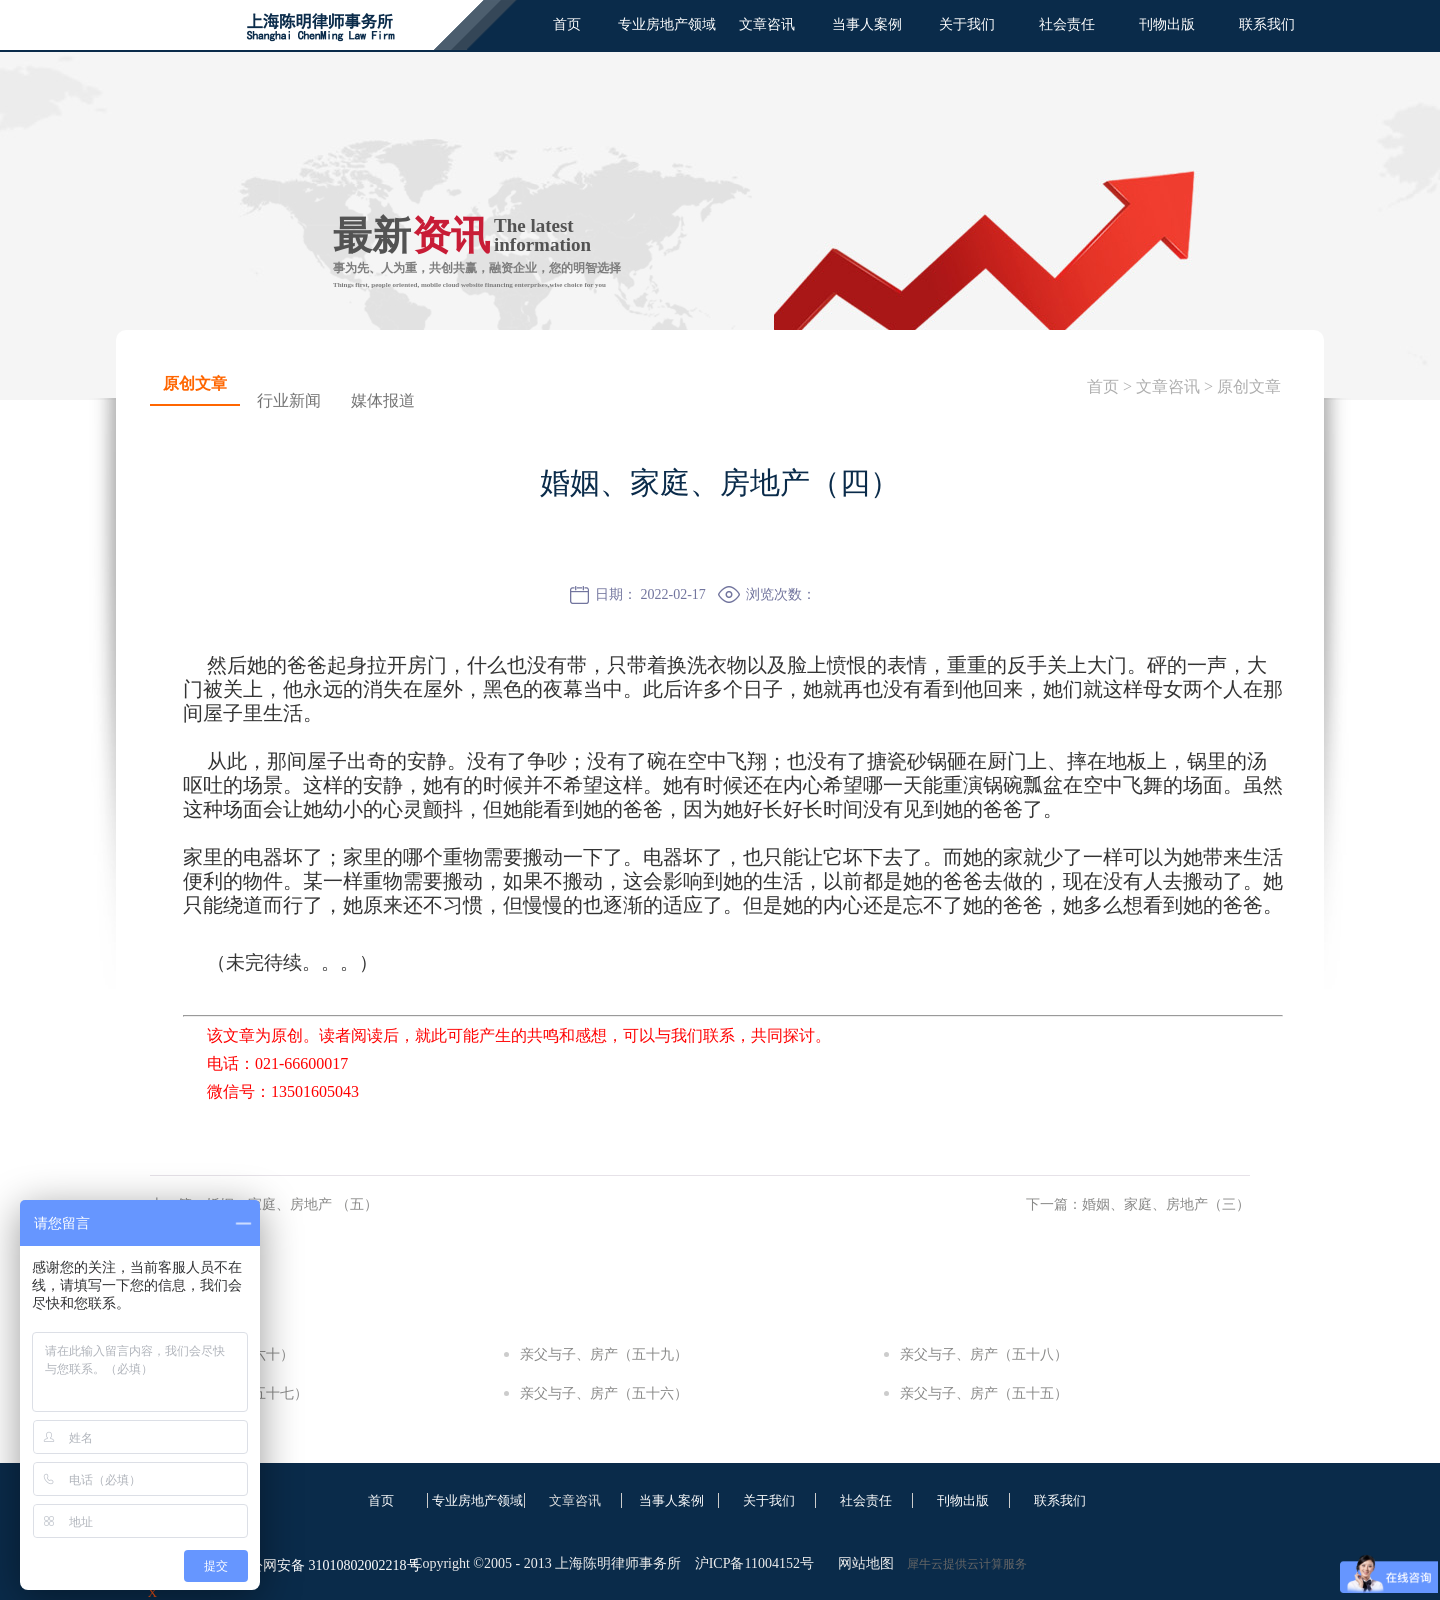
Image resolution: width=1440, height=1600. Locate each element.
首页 (567, 24)
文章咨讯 (1168, 386)
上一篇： (264, 1204)
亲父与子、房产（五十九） (604, 1354)
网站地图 (862, 1563)
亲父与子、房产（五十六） (604, 1393)
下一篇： (1138, 1204)
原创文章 (1249, 386)
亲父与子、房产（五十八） (984, 1354)
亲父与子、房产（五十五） (984, 1393)
